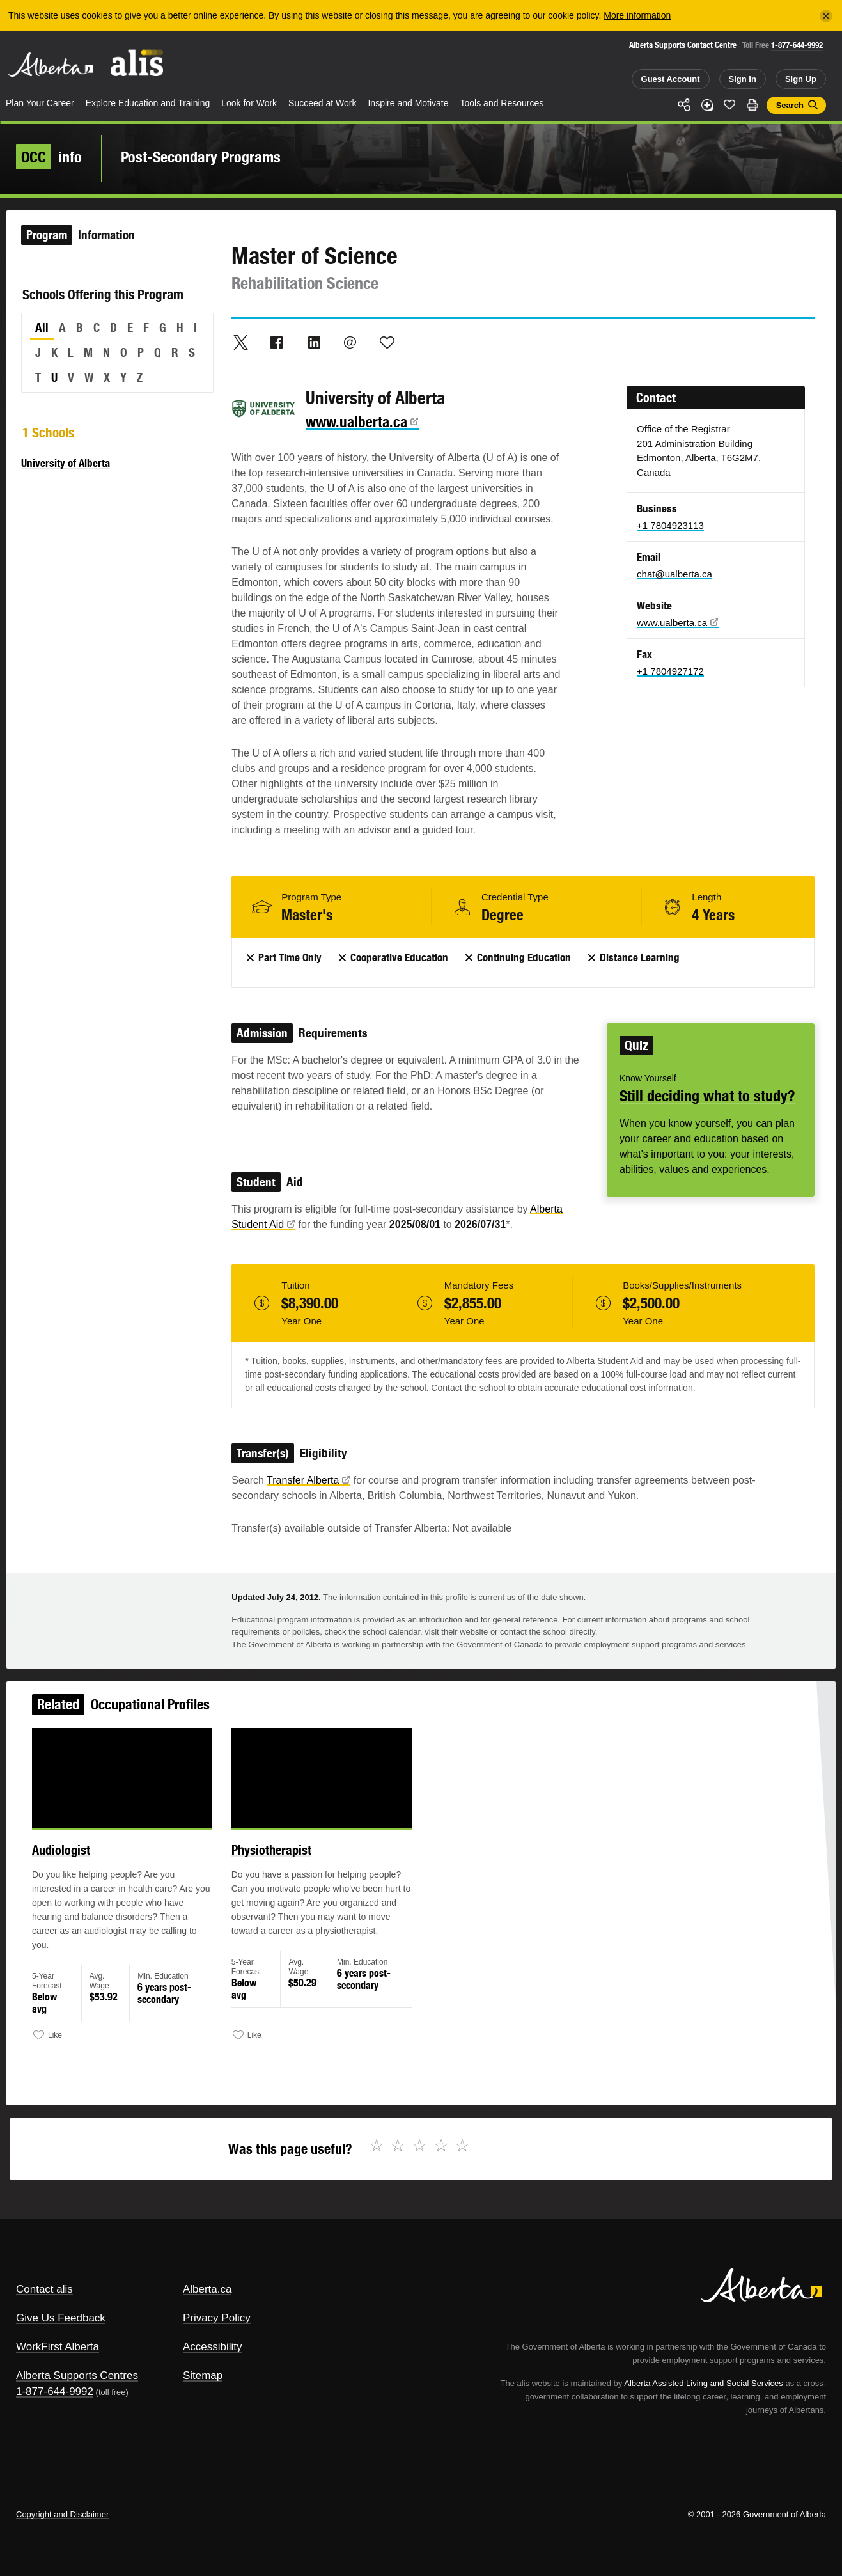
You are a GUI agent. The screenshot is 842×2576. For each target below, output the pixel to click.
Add (707, 104)
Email (350, 342)
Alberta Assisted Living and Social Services (703, 2383)
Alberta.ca (207, 2289)
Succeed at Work (322, 103)
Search (790, 105)
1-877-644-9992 (797, 45)
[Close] (826, 16)
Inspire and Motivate (408, 103)
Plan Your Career (40, 103)
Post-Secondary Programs (201, 157)
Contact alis (44, 2289)
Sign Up (800, 79)
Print (752, 104)
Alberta (50, 64)
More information (637, 15)
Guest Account (670, 79)
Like (729, 104)
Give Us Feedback (60, 2318)
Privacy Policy (217, 2318)
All (42, 327)
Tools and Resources (502, 103)
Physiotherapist (283, 1863)
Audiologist (89, 1863)
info (49, 157)
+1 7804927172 (670, 671)
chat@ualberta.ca (674, 574)
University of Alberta (65, 463)
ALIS (137, 63)
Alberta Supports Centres (77, 2375)
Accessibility (212, 2347)
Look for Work (249, 103)
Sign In (742, 79)
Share (684, 104)
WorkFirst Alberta (57, 2347)
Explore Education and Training (148, 103)
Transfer (308, 1480)
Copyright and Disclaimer (62, 2514)
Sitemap (202, 2375)
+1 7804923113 (670, 525)
